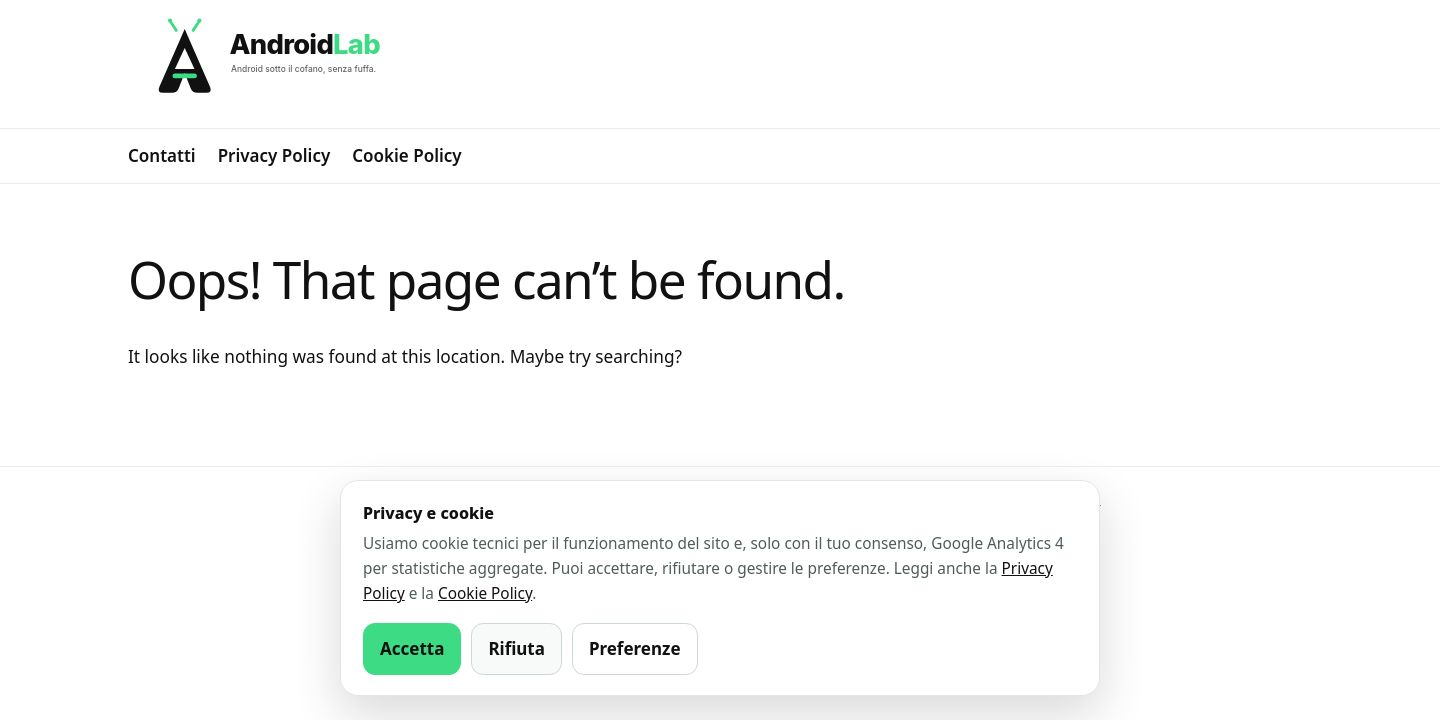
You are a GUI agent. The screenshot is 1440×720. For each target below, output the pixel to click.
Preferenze (635, 648)
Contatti (162, 155)
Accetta (412, 648)
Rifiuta (516, 648)
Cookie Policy (406, 155)
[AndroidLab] (720, 64)
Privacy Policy (274, 155)
